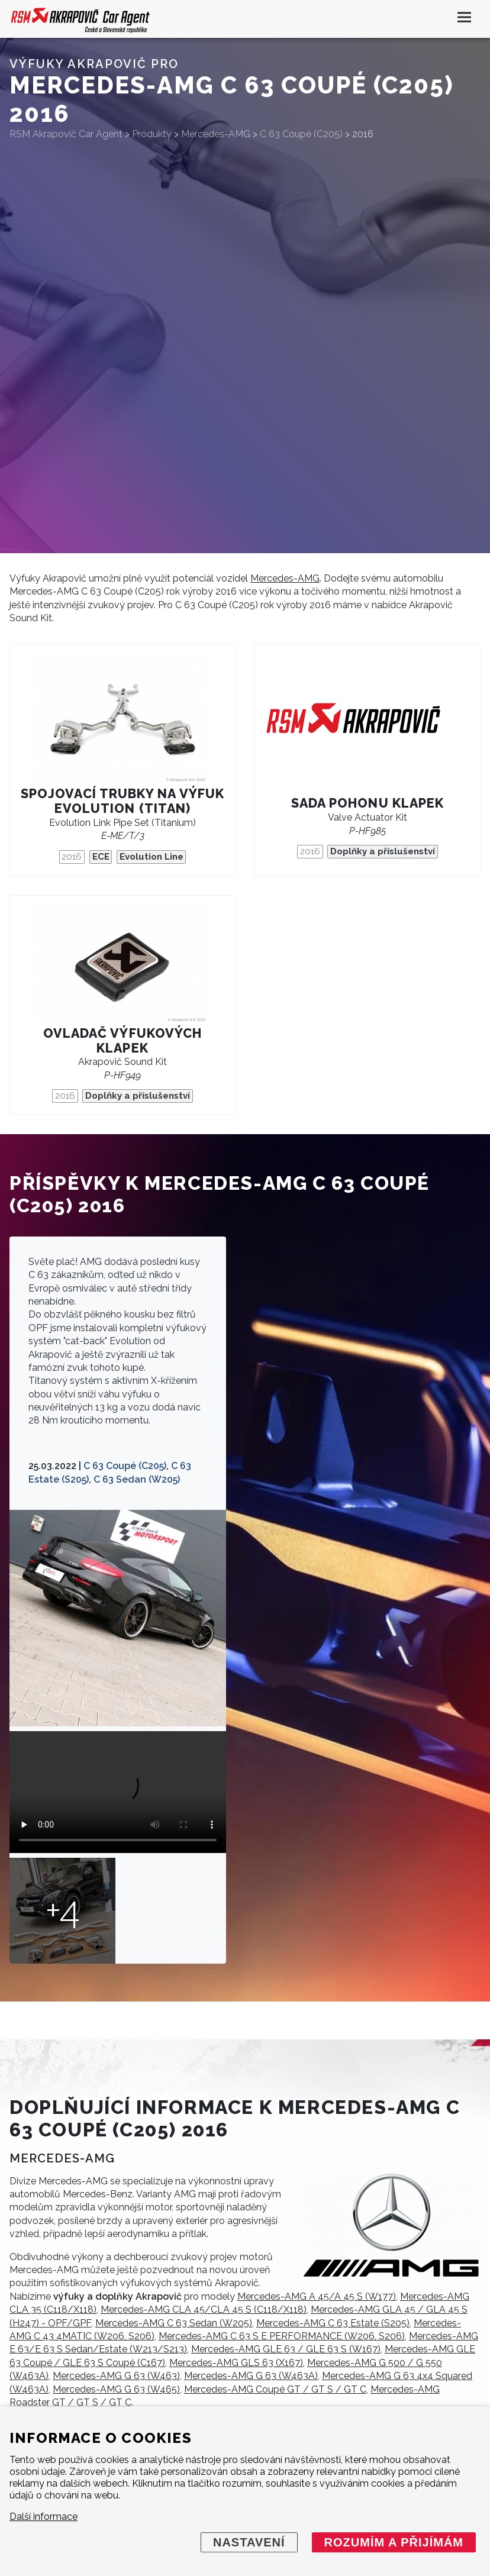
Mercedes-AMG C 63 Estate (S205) (333, 2323)
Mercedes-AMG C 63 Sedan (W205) (173, 2323)
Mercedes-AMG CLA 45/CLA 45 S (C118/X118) (204, 2309)
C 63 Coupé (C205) (124, 1465)
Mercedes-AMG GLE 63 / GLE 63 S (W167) (286, 2349)
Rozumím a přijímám (393, 2542)
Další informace (43, 2516)
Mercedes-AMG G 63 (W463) (116, 2375)
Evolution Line (151, 856)
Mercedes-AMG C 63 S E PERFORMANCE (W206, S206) (282, 2336)
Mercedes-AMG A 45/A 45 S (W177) (316, 2296)
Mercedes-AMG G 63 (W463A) (251, 2375)
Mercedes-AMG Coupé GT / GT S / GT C (275, 2389)
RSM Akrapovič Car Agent (65, 134)
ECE (100, 856)
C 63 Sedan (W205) (137, 1479)
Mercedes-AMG (285, 578)
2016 (72, 856)
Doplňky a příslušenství (382, 851)
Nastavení (249, 2542)
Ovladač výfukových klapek (122, 1040)
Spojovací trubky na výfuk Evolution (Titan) (122, 801)
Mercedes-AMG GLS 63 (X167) (236, 2362)
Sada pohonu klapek (367, 803)
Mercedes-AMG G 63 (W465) (116, 2389)
